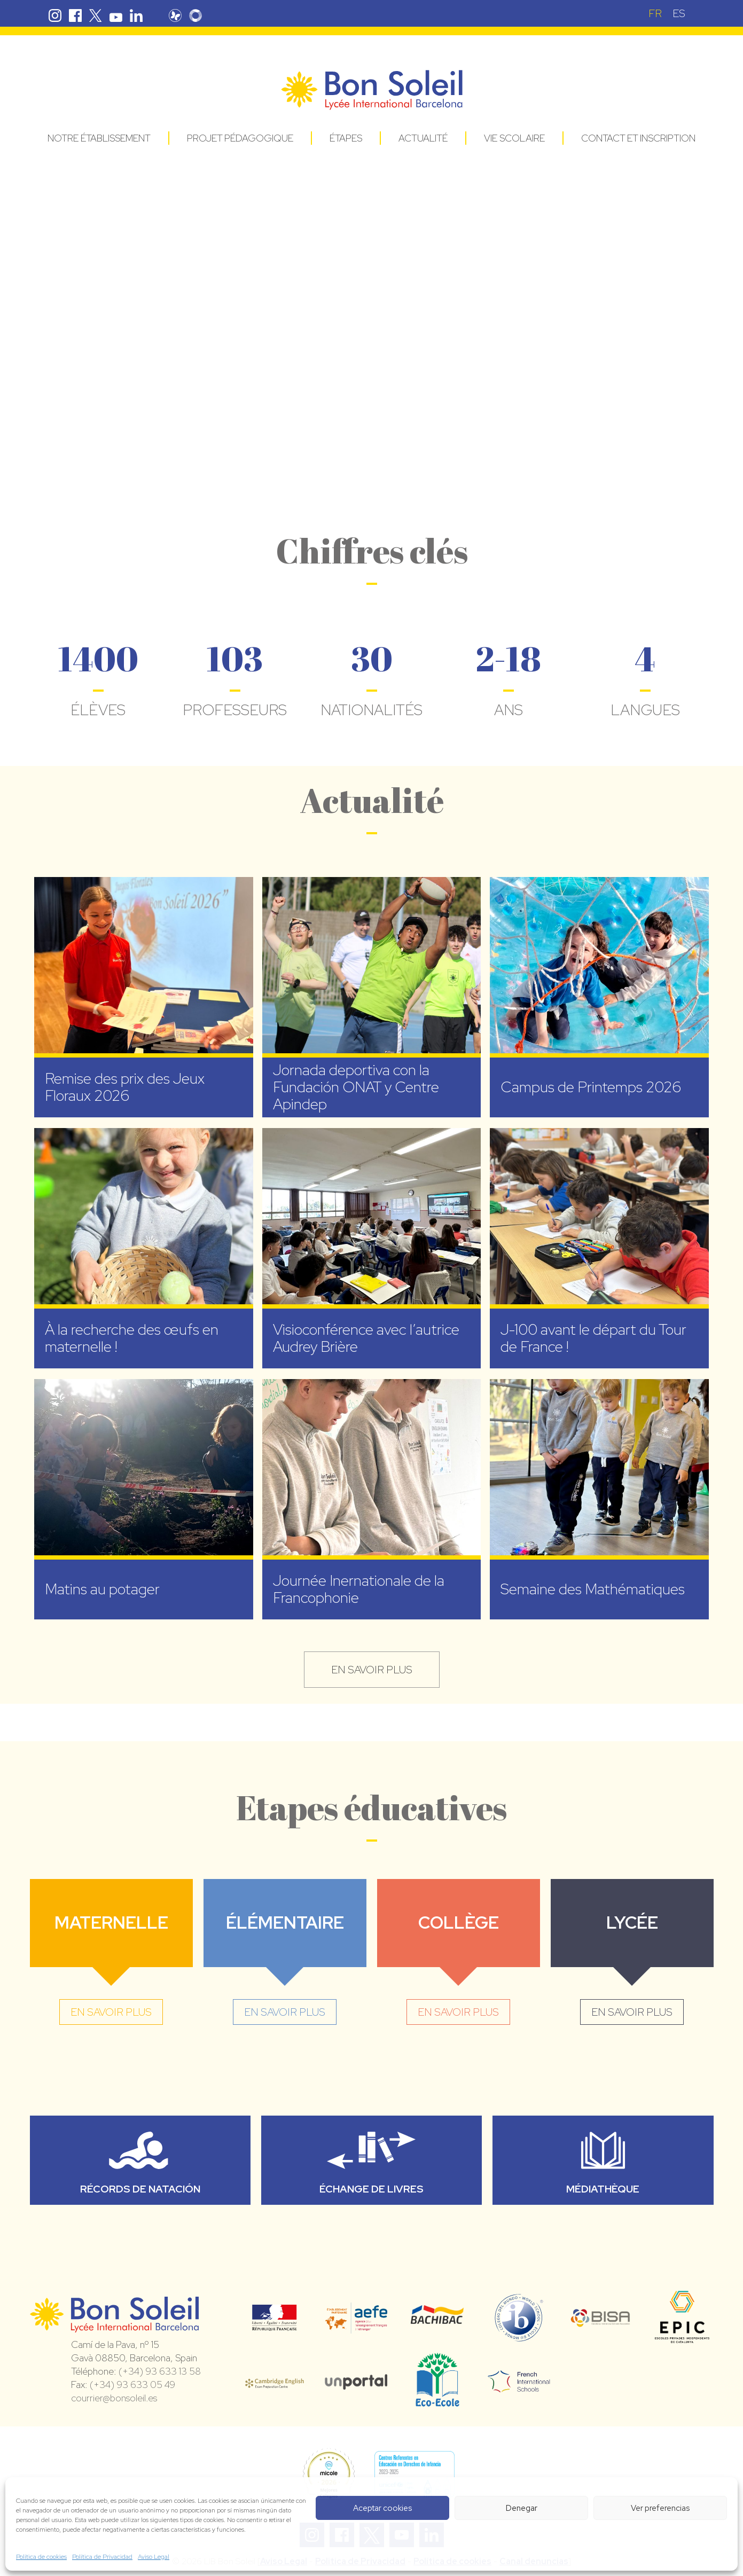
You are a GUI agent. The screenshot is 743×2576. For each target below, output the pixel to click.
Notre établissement (99, 138)
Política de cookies (41, 2556)
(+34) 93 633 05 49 (132, 2384)
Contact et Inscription (638, 138)
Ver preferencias (660, 2508)
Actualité (423, 138)
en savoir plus (371, 1670)
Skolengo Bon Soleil (195, 15)
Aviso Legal (153, 2556)
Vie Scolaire (514, 138)
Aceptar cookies (382, 2508)
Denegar (521, 2508)
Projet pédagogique (240, 138)
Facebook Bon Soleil (75, 15)
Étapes (346, 138)
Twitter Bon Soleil (95, 15)
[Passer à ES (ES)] (679, 13)
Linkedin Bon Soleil (136, 15)
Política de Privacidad (102, 2556)
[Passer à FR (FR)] (655, 13)
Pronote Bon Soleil (175, 15)
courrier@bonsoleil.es (114, 2398)
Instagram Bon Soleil (55, 15)
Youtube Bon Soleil (116, 15)
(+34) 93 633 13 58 (160, 2371)
